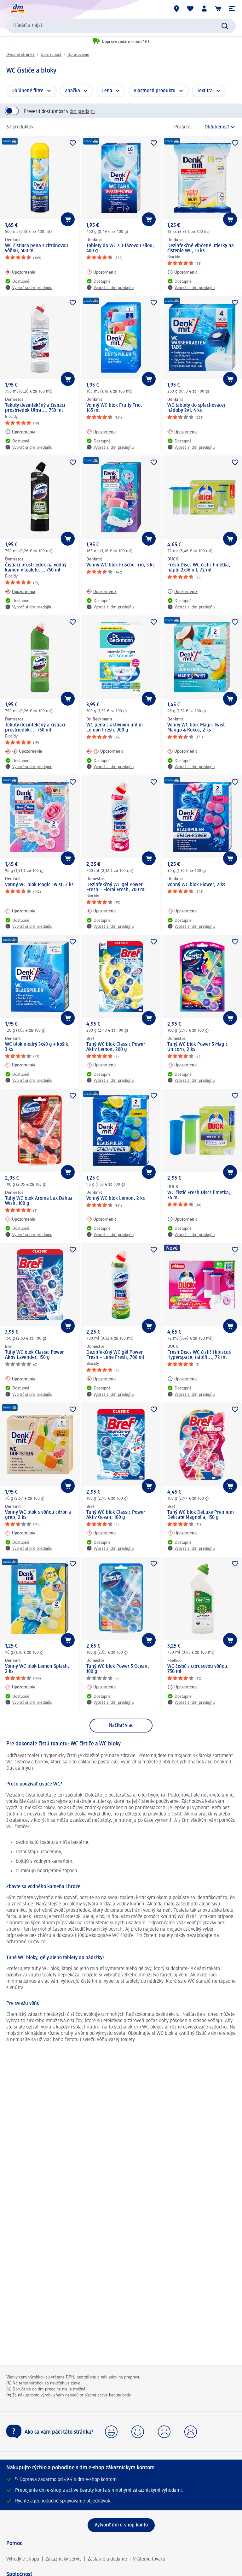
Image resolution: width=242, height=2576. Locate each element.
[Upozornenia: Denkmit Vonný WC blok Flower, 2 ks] (182, 911)
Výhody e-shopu (22, 2559)
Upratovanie (78, 54)
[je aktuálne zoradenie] (215, 127)
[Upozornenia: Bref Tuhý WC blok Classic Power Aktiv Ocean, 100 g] (101, 1533)
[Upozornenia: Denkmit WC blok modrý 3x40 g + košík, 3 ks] (20, 1065)
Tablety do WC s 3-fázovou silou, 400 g (120, 248)
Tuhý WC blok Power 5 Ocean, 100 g (117, 1669)
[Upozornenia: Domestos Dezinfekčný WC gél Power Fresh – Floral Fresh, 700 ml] (101, 911)
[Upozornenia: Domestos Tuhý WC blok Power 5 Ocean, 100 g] (101, 1687)
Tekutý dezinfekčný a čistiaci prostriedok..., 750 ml (35, 728)
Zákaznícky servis (63, 2559)
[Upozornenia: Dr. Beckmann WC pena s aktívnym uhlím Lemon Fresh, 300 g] (105, 751)
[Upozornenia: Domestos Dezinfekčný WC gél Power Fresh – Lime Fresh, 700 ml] (101, 1379)
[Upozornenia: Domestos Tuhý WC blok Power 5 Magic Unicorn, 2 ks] (182, 1065)
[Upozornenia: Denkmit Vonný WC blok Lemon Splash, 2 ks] (20, 1687)
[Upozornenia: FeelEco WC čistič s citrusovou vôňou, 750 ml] (182, 1687)
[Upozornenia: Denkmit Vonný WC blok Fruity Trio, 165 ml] (101, 432)
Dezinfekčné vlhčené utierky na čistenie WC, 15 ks (200, 248)
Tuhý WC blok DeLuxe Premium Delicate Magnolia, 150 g (200, 1515)
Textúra (205, 90)
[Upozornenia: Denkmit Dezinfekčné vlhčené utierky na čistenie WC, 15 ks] (182, 272)
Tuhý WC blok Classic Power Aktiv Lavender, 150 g (34, 1355)
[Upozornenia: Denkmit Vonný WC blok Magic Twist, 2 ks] (20, 911)
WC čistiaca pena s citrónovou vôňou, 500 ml (36, 248)
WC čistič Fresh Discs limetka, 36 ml (198, 1195)
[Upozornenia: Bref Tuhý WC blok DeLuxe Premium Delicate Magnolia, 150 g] (182, 1533)
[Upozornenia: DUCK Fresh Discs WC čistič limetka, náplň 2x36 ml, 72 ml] (182, 591)
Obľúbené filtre (27, 90)
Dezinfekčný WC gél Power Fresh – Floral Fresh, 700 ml (116, 887)
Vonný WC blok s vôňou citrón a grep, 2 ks (38, 1515)
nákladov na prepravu (120, 2377)
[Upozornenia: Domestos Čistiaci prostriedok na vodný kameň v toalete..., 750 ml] (20, 591)
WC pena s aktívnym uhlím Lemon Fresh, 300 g (114, 728)
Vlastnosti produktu (155, 90)
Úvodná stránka (20, 54)
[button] (232, 8)
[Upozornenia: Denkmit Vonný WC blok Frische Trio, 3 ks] (101, 591)
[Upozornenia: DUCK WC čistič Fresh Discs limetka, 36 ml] (182, 1219)
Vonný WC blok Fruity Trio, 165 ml (114, 408)
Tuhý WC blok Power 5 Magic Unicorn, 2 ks (197, 1047)
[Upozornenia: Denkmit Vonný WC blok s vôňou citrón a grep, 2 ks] (20, 1533)
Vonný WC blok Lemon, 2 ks (115, 1198)
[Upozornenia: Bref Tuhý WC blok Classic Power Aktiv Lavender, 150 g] (20, 1379)
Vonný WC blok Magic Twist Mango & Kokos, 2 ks (196, 728)
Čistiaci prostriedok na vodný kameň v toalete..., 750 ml (35, 568)
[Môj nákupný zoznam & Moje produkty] (190, 8)
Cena (106, 90)
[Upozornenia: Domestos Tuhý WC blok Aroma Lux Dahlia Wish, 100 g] (20, 1219)
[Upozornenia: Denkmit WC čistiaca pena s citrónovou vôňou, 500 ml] (20, 272)
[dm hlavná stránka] (17, 8)
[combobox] (121, 26)
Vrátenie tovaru (149, 2559)
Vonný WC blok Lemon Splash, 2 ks (37, 1669)
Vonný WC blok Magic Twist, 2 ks (39, 884)
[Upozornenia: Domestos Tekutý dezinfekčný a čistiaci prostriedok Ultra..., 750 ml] (20, 432)
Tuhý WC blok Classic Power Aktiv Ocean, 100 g (115, 1515)
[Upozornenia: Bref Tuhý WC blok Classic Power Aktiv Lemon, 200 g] (101, 1065)
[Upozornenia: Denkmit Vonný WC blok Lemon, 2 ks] (101, 1219)
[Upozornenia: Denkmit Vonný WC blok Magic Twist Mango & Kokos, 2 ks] (182, 751)
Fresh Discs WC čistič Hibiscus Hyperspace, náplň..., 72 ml (199, 1355)
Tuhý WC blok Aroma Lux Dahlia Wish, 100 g (38, 1201)
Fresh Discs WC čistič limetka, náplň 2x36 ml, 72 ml (198, 568)
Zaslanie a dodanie (107, 2559)
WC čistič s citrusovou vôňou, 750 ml (198, 1669)
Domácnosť (51, 54)
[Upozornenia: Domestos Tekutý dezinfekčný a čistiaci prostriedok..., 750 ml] (23, 751)
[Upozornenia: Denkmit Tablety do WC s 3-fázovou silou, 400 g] (101, 272)
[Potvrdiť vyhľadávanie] (224, 26)
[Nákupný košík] (218, 8)
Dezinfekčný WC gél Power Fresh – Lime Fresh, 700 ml (115, 1355)
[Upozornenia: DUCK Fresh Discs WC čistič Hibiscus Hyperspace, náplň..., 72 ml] (182, 1379)
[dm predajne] (176, 8)
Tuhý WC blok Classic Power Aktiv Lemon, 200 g (115, 1047)
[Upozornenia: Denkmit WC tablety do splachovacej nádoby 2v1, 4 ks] (182, 432)
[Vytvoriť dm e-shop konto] (121, 2525)
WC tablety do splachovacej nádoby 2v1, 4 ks (196, 408)
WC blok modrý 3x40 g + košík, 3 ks (37, 1047)
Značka (72, 90)
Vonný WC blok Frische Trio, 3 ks (120, 565)
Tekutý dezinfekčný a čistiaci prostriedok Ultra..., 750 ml (35, 408)
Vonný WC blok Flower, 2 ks (196, 884)
